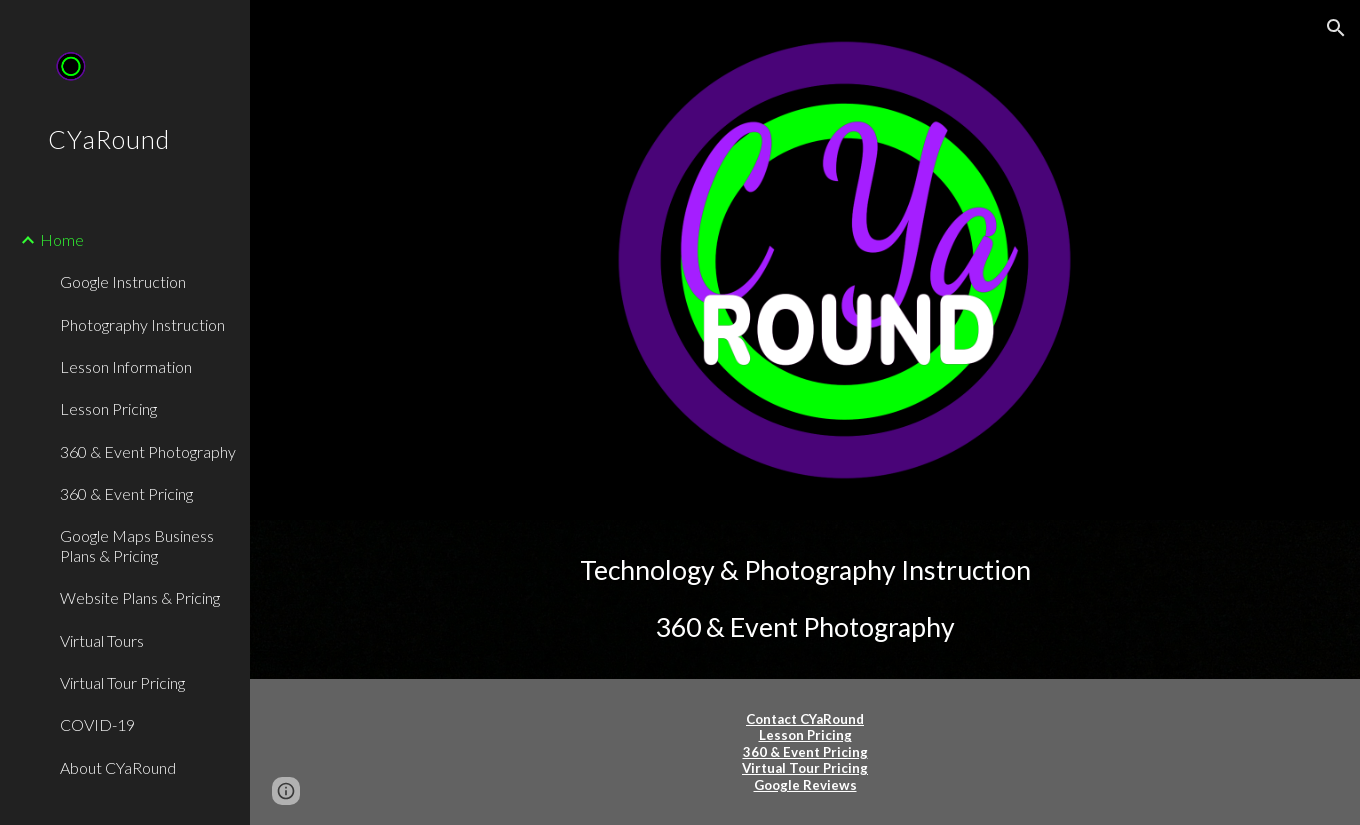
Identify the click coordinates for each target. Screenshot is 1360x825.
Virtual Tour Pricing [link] (122, 682)
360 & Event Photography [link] (148, 451)
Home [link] (62, 239)
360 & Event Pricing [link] (126, 493)
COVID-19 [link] (97, 724)
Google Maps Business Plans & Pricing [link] (137, 545)
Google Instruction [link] (123, 281)
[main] (805, 599)
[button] (1336, 28)
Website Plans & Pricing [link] (140, 597)
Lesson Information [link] (126, 366)
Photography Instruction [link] (142, 324)
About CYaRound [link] (118, 767)
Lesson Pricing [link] (108, 408)
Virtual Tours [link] (102, 640)
